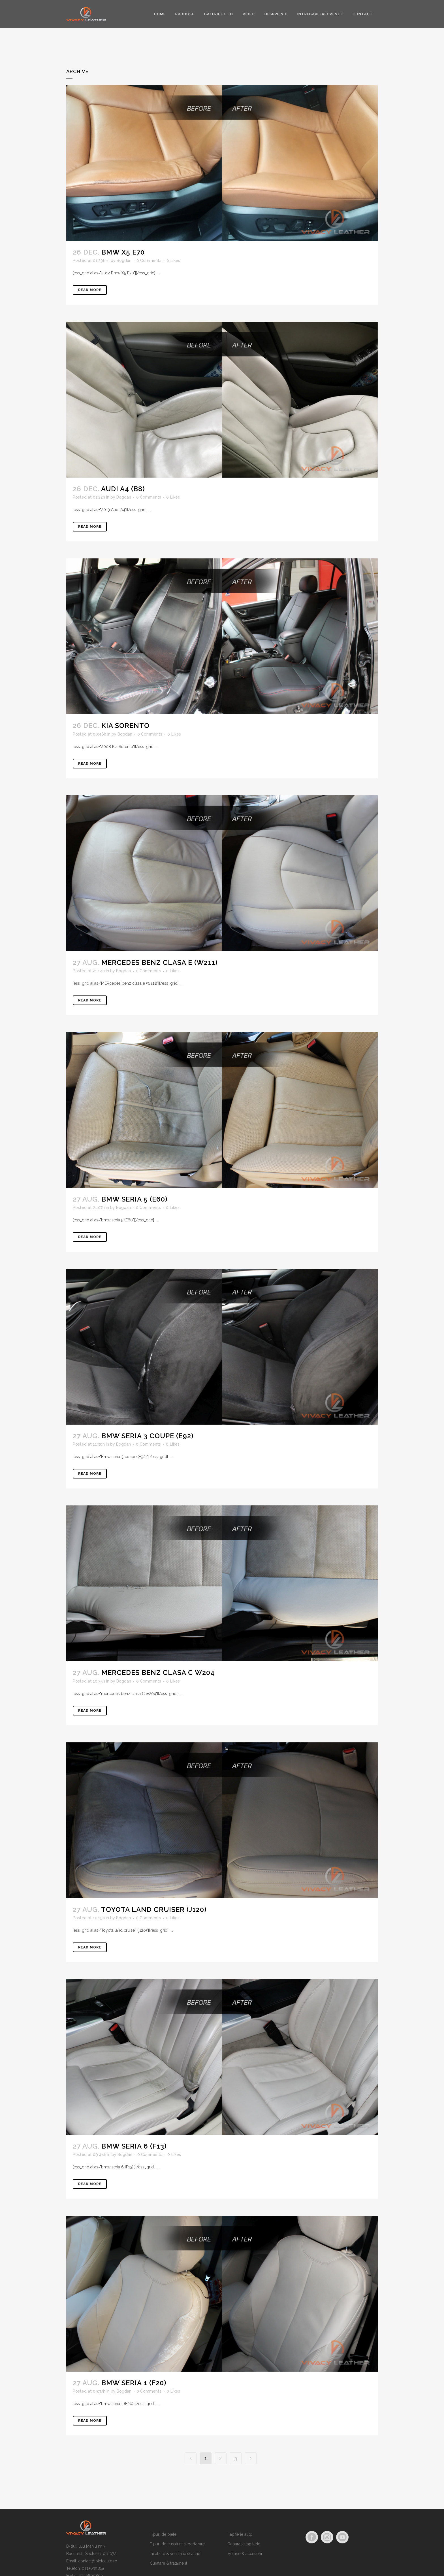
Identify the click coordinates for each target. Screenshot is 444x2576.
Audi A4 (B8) (123, 489)
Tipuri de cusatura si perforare (177, 2544)
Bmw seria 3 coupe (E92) (147, 1436)
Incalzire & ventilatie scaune (175, 2553)
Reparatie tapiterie (244, 2544)
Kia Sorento (125, 725)
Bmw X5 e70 (123, 252)
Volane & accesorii (245, 2553)
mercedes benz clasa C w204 (158, 1672)
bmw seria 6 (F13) (134, 2146)
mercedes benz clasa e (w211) (159, 962)
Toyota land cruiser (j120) (154, 1909)
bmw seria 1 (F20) (133, 2383)
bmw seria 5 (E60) (134, 1199)
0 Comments (148, 260)
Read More (89, 290)
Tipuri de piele (163, 2534)
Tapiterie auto (240, 2534)
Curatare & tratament (168, 2563)
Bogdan (124, 260)
